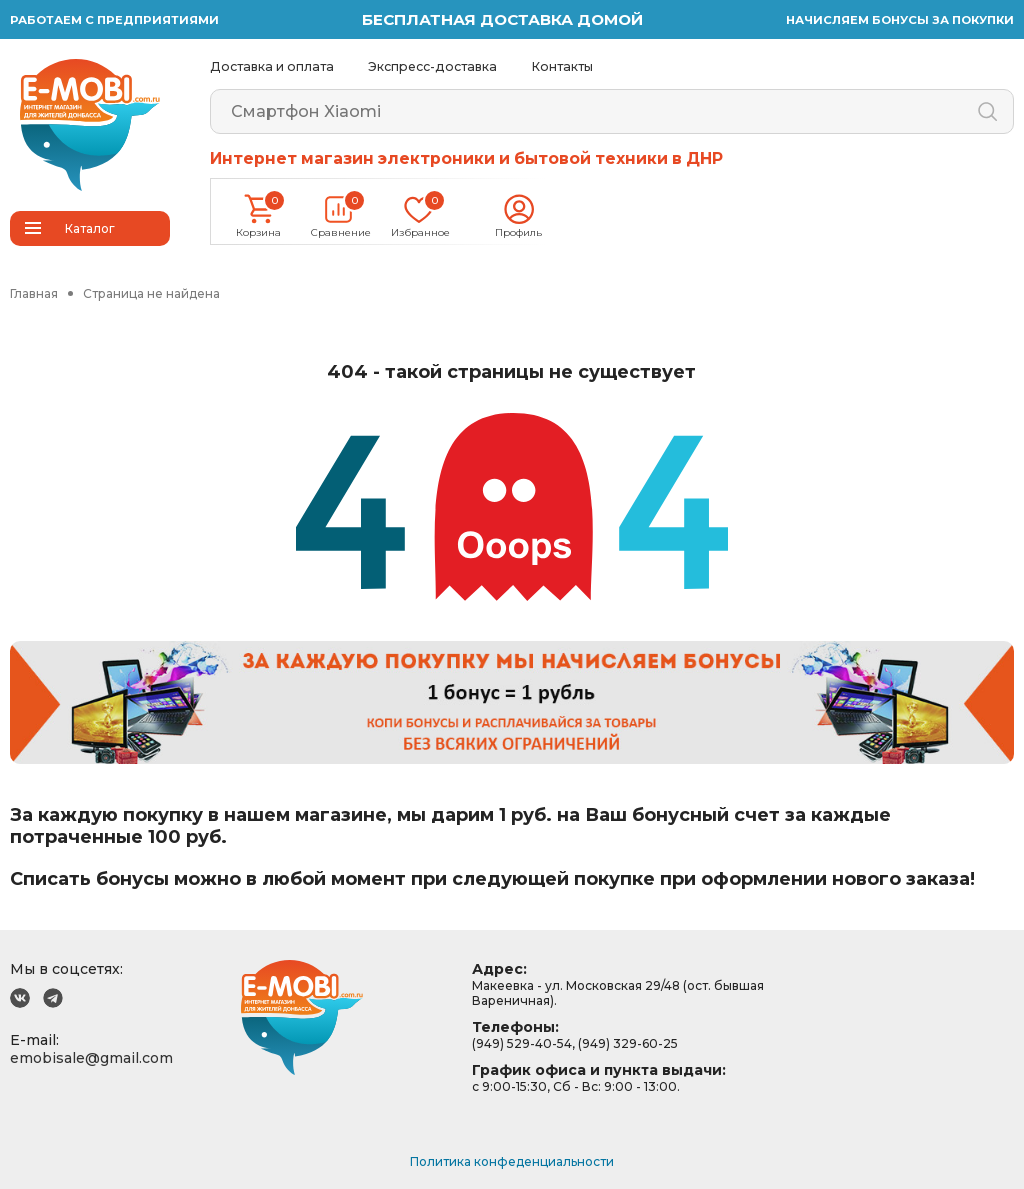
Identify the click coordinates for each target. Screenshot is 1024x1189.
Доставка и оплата (272, 66)
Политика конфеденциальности (512, 1161)
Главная (34, 293)
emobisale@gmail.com (91, 1058)
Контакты (562, 66)
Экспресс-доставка (432, 66)
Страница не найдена (151, 293)
